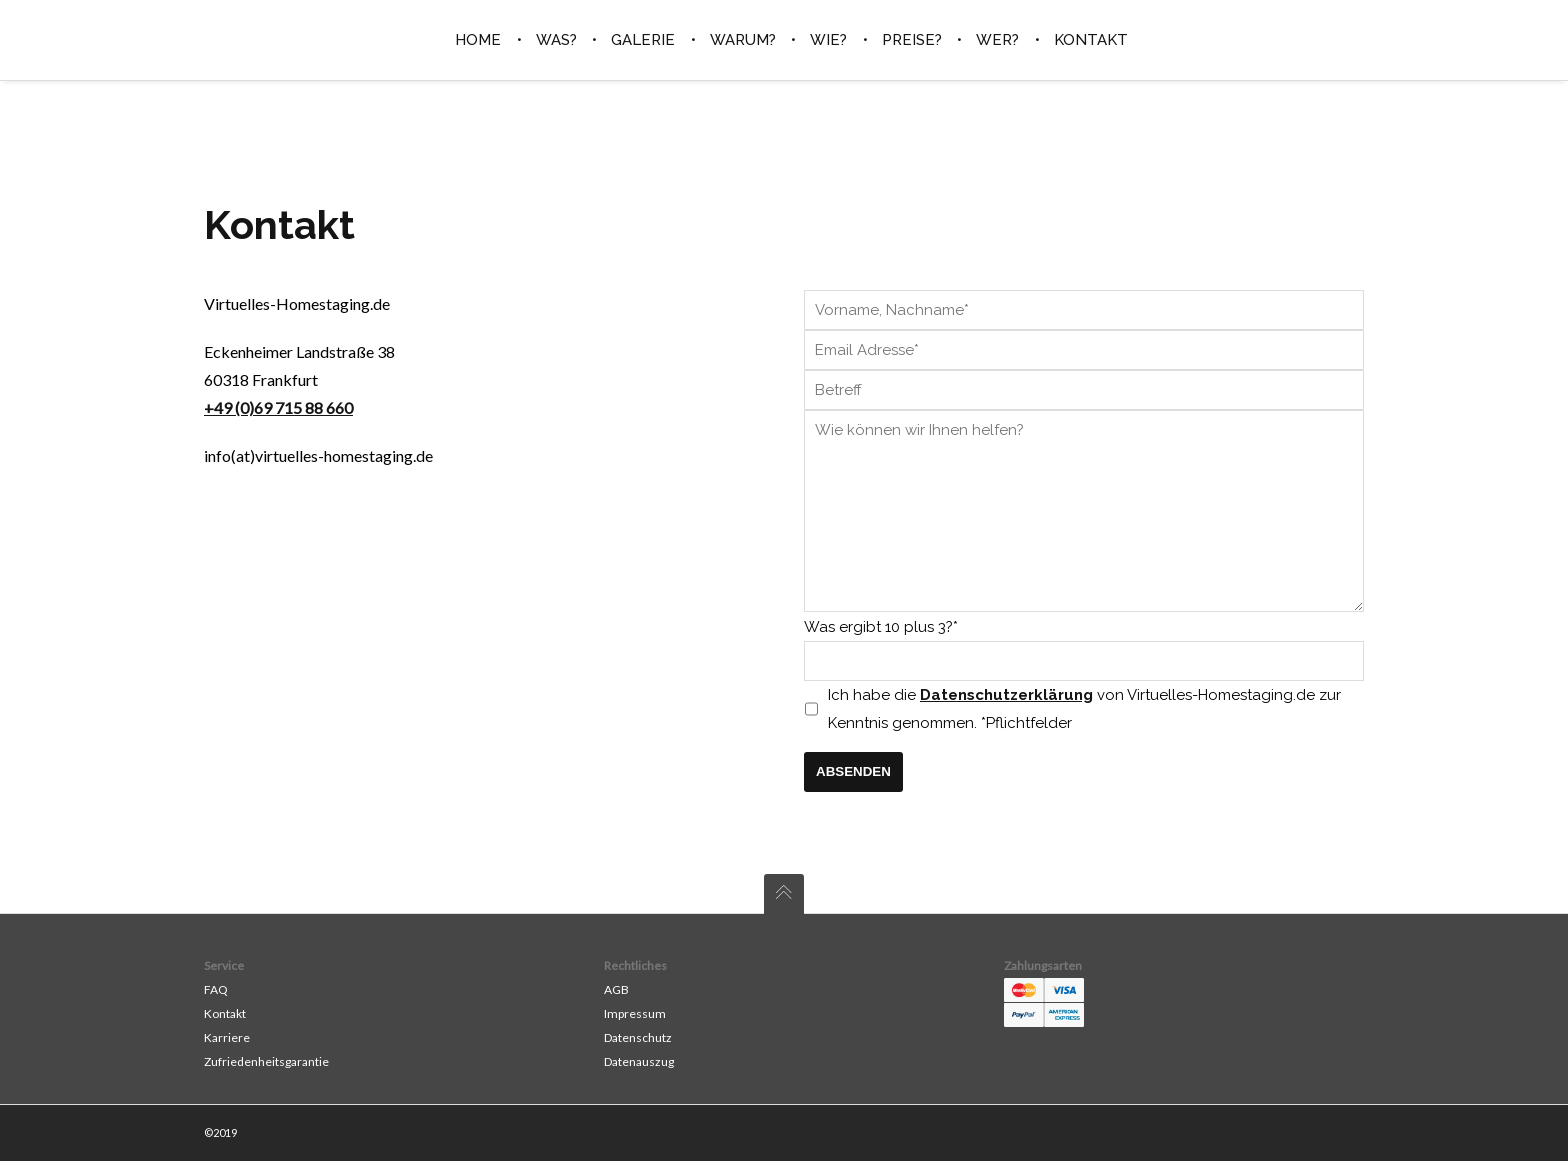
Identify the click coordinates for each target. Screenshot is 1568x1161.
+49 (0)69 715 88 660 (278, 407)
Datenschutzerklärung (1006, 695)
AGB (616, 989)
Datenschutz (638, 1037)
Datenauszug (639, 1061)
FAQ (216, 989)
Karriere (227, 1037)
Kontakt (225, 1013)
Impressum (635, 1013)
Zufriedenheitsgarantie (266, 1061)
